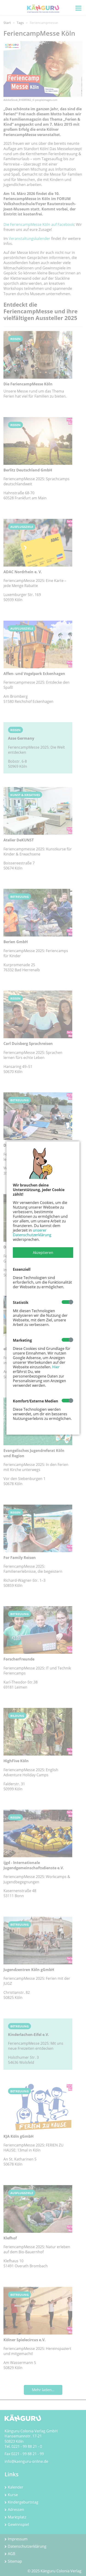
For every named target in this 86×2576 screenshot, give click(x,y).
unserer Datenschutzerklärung (32, 1232)
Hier (56, 1366)
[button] (43, 1252)
